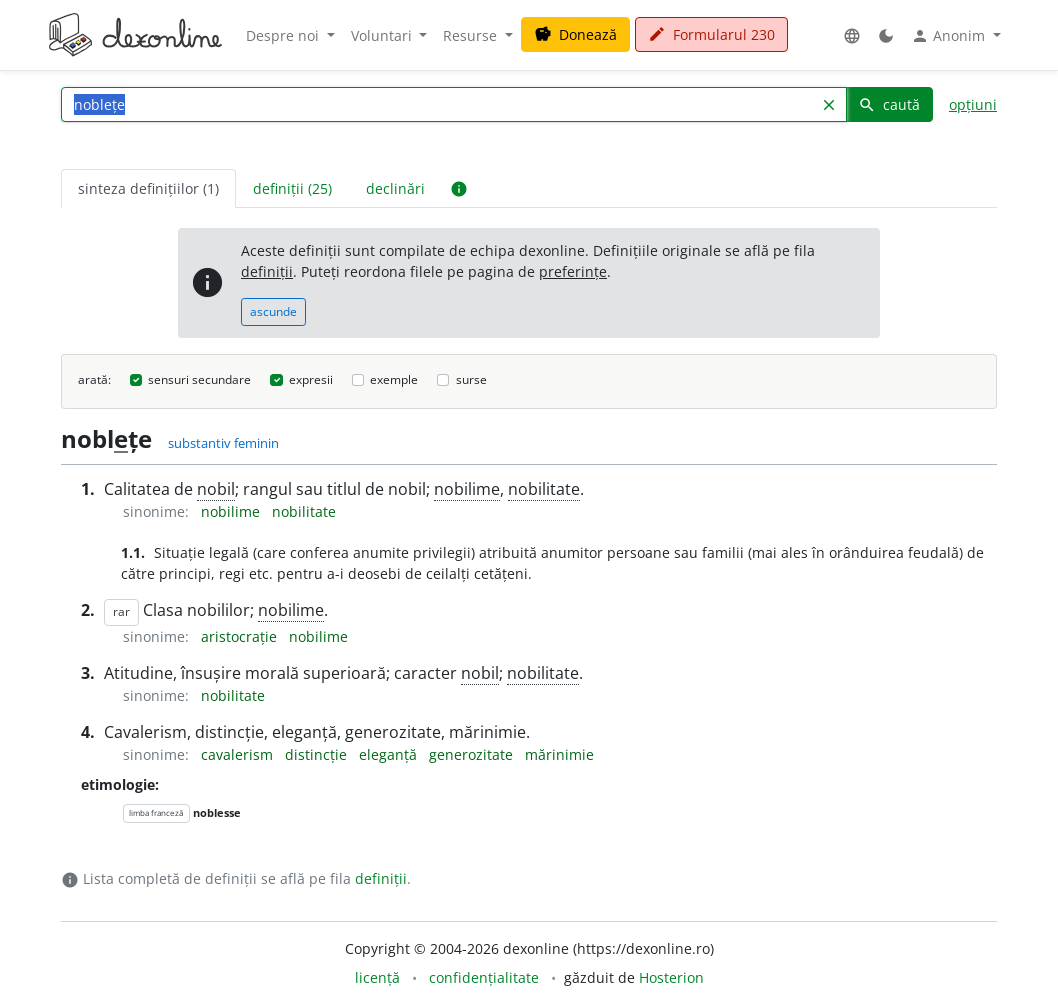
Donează (575, 34)
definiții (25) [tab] (292, 188)
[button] (852, 35)
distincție (318, 754)
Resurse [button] (472, 35)
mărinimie (559, 754)
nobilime (467, 489)
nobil (216, 489)
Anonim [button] (950, 36)
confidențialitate (484, 977)
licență (377, 977)
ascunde (273, 311)
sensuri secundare (199, 379)
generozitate (473, 754)
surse (471, 379)
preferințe (573, 271)
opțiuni (973, 104)
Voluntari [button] (383, 35)
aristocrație (241, 636)
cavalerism (239, 754)
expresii (311, 379)
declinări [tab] (395, 188)
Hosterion (671, 977)
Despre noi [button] (284, 35)
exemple (394, 379)
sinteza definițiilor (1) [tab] (148, 188)
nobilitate (544, 489)
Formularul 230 (711, 34)
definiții (267, 271)
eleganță (390, 754)
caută (889, 104)
